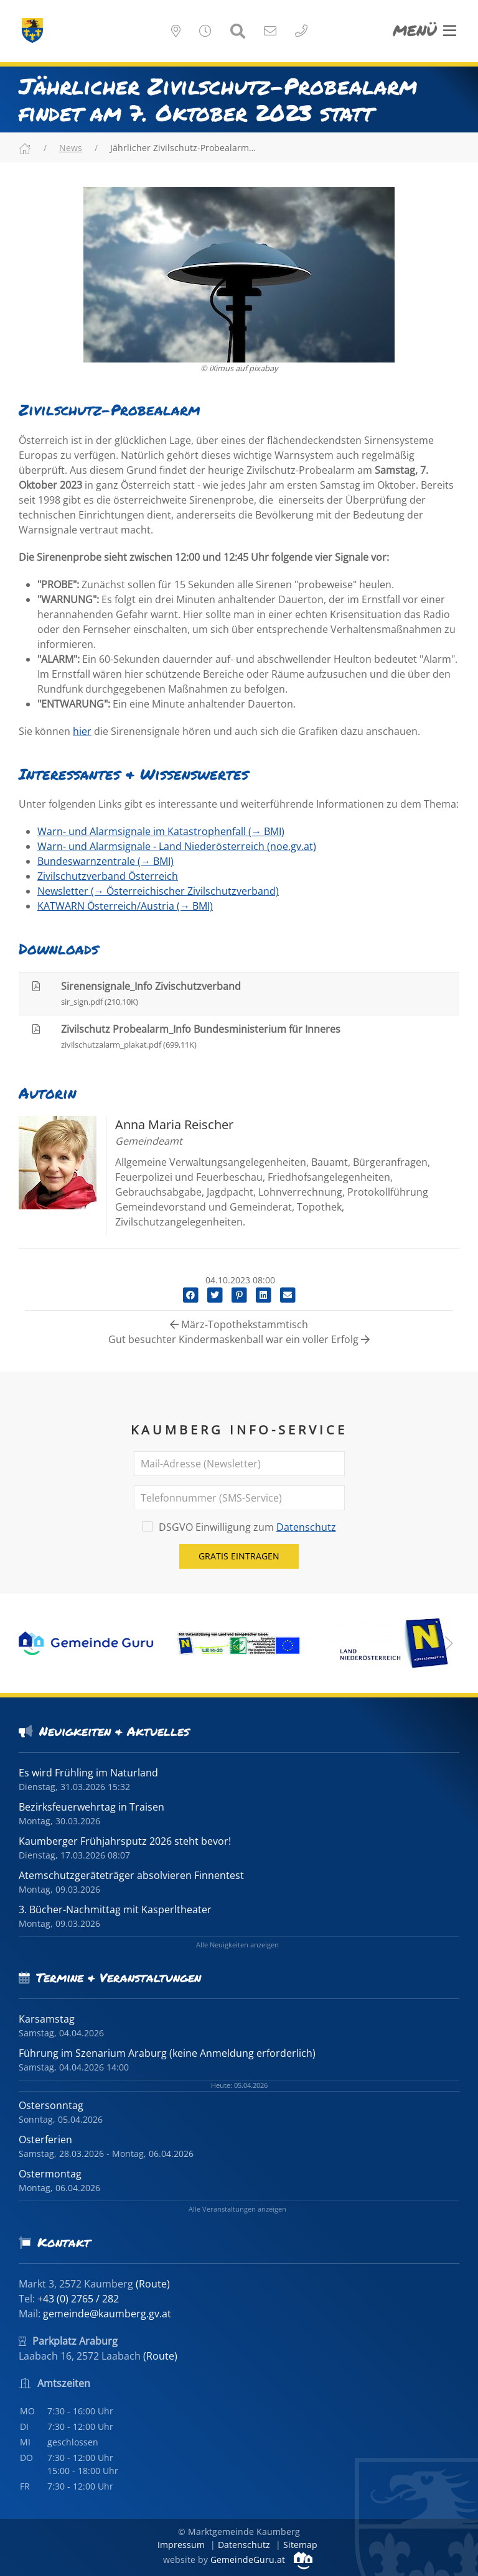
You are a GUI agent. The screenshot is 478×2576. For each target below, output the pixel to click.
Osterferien (45, 2139)
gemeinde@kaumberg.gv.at (107, 2313)
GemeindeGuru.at (261, 2559)
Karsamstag (47, 2019)
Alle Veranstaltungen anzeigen (237, 2209)
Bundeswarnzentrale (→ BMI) (105, 861)
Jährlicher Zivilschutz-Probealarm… (183, 148)
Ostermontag (50, 2174)
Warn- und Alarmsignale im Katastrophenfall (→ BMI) (160, 831)
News (70, 148)
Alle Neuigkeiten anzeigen (237, 1944)
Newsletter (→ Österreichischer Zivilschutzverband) (158, 891)
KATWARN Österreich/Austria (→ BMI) (125, 906)
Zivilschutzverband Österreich (107, 876)
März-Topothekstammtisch (239, 1324)
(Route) (153, 2284)
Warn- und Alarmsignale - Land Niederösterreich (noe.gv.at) (176, 846)
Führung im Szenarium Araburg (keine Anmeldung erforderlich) (167, 2053)
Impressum (181, 2545)
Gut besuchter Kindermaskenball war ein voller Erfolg (239, 1339)
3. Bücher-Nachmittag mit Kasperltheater (115, 1909)
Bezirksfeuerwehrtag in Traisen (91, 1807)
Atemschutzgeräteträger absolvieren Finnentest (131, 1875)
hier (82, 731)
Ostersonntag (51, 2105)
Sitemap (300, 2545)
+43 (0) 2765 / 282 (78, 2299)
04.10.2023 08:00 (239, 1280)
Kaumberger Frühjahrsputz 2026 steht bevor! (125, 1841)
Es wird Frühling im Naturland (88, 1773)
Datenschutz (306, 1527)
